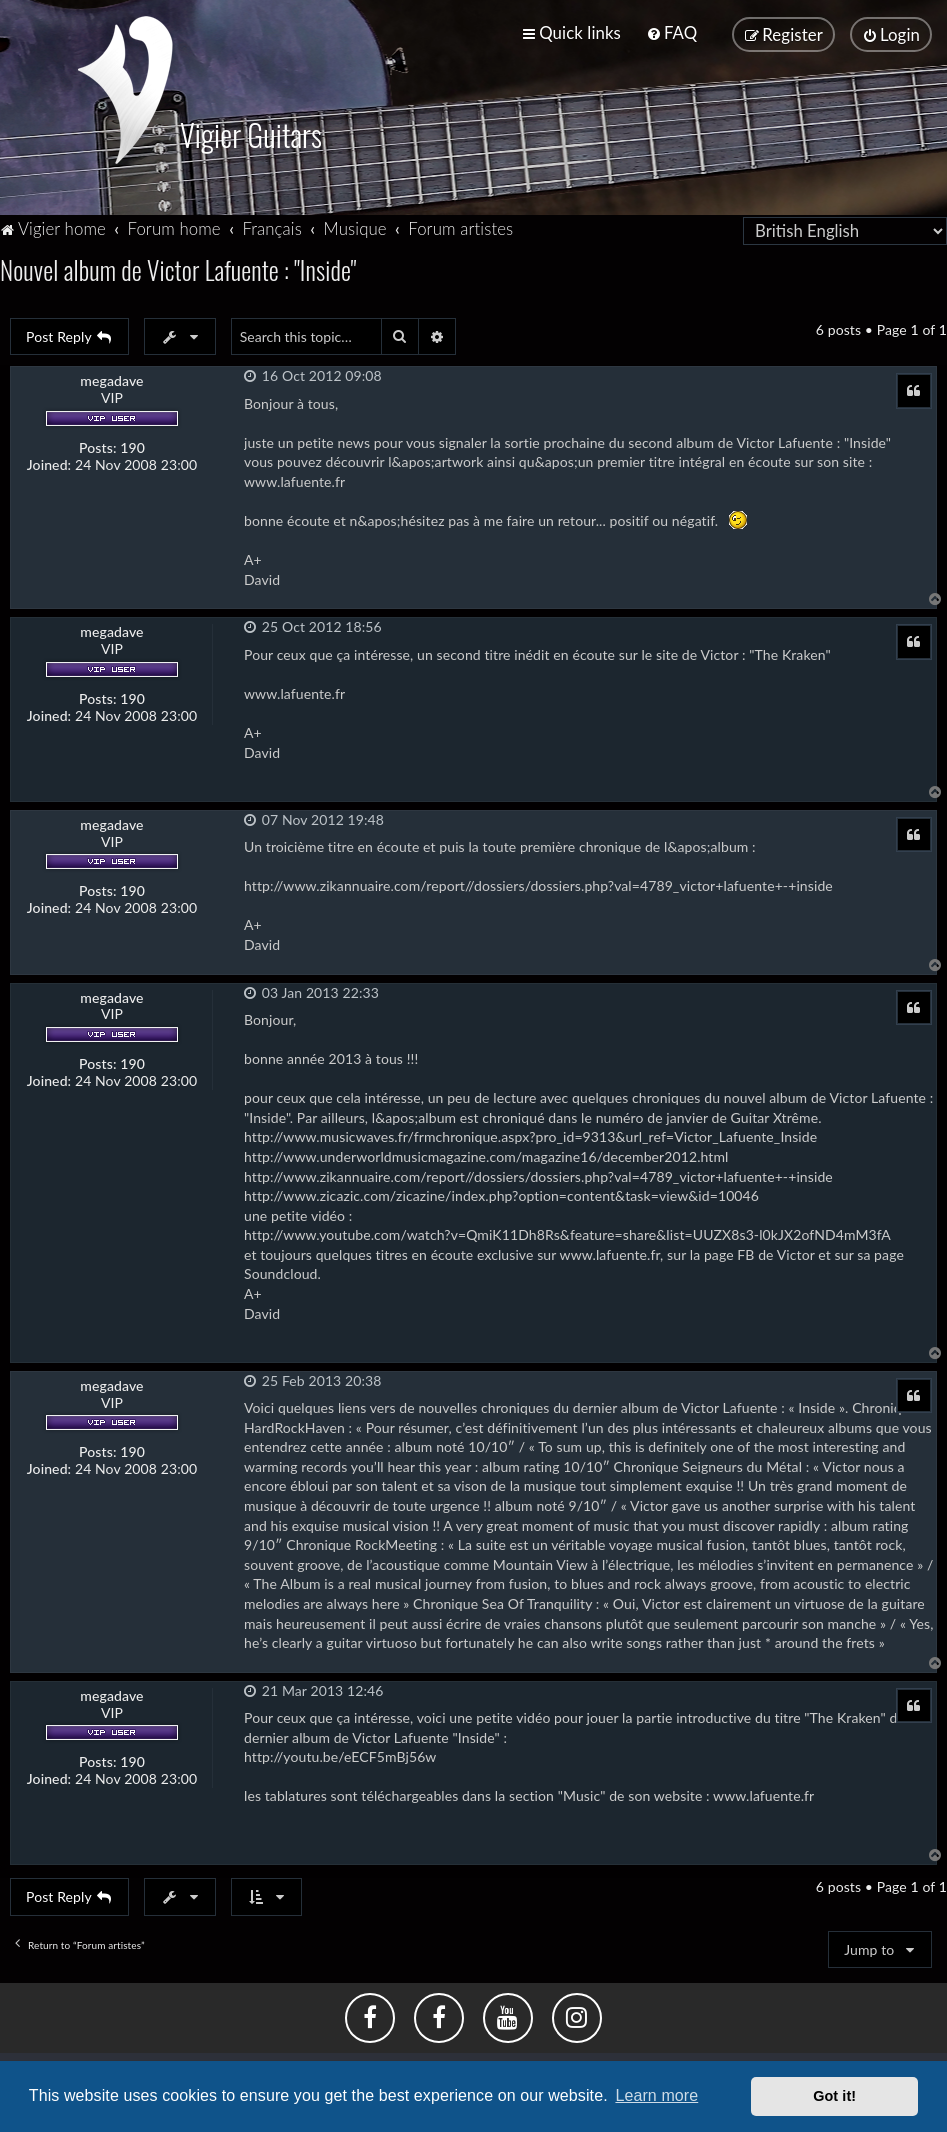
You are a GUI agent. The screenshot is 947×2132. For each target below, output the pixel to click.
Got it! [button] (834, 2096)
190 (132, 448)
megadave (111, 381)
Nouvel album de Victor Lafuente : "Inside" (178, 269)
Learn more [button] (656, 2095)
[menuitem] (671, 32)
